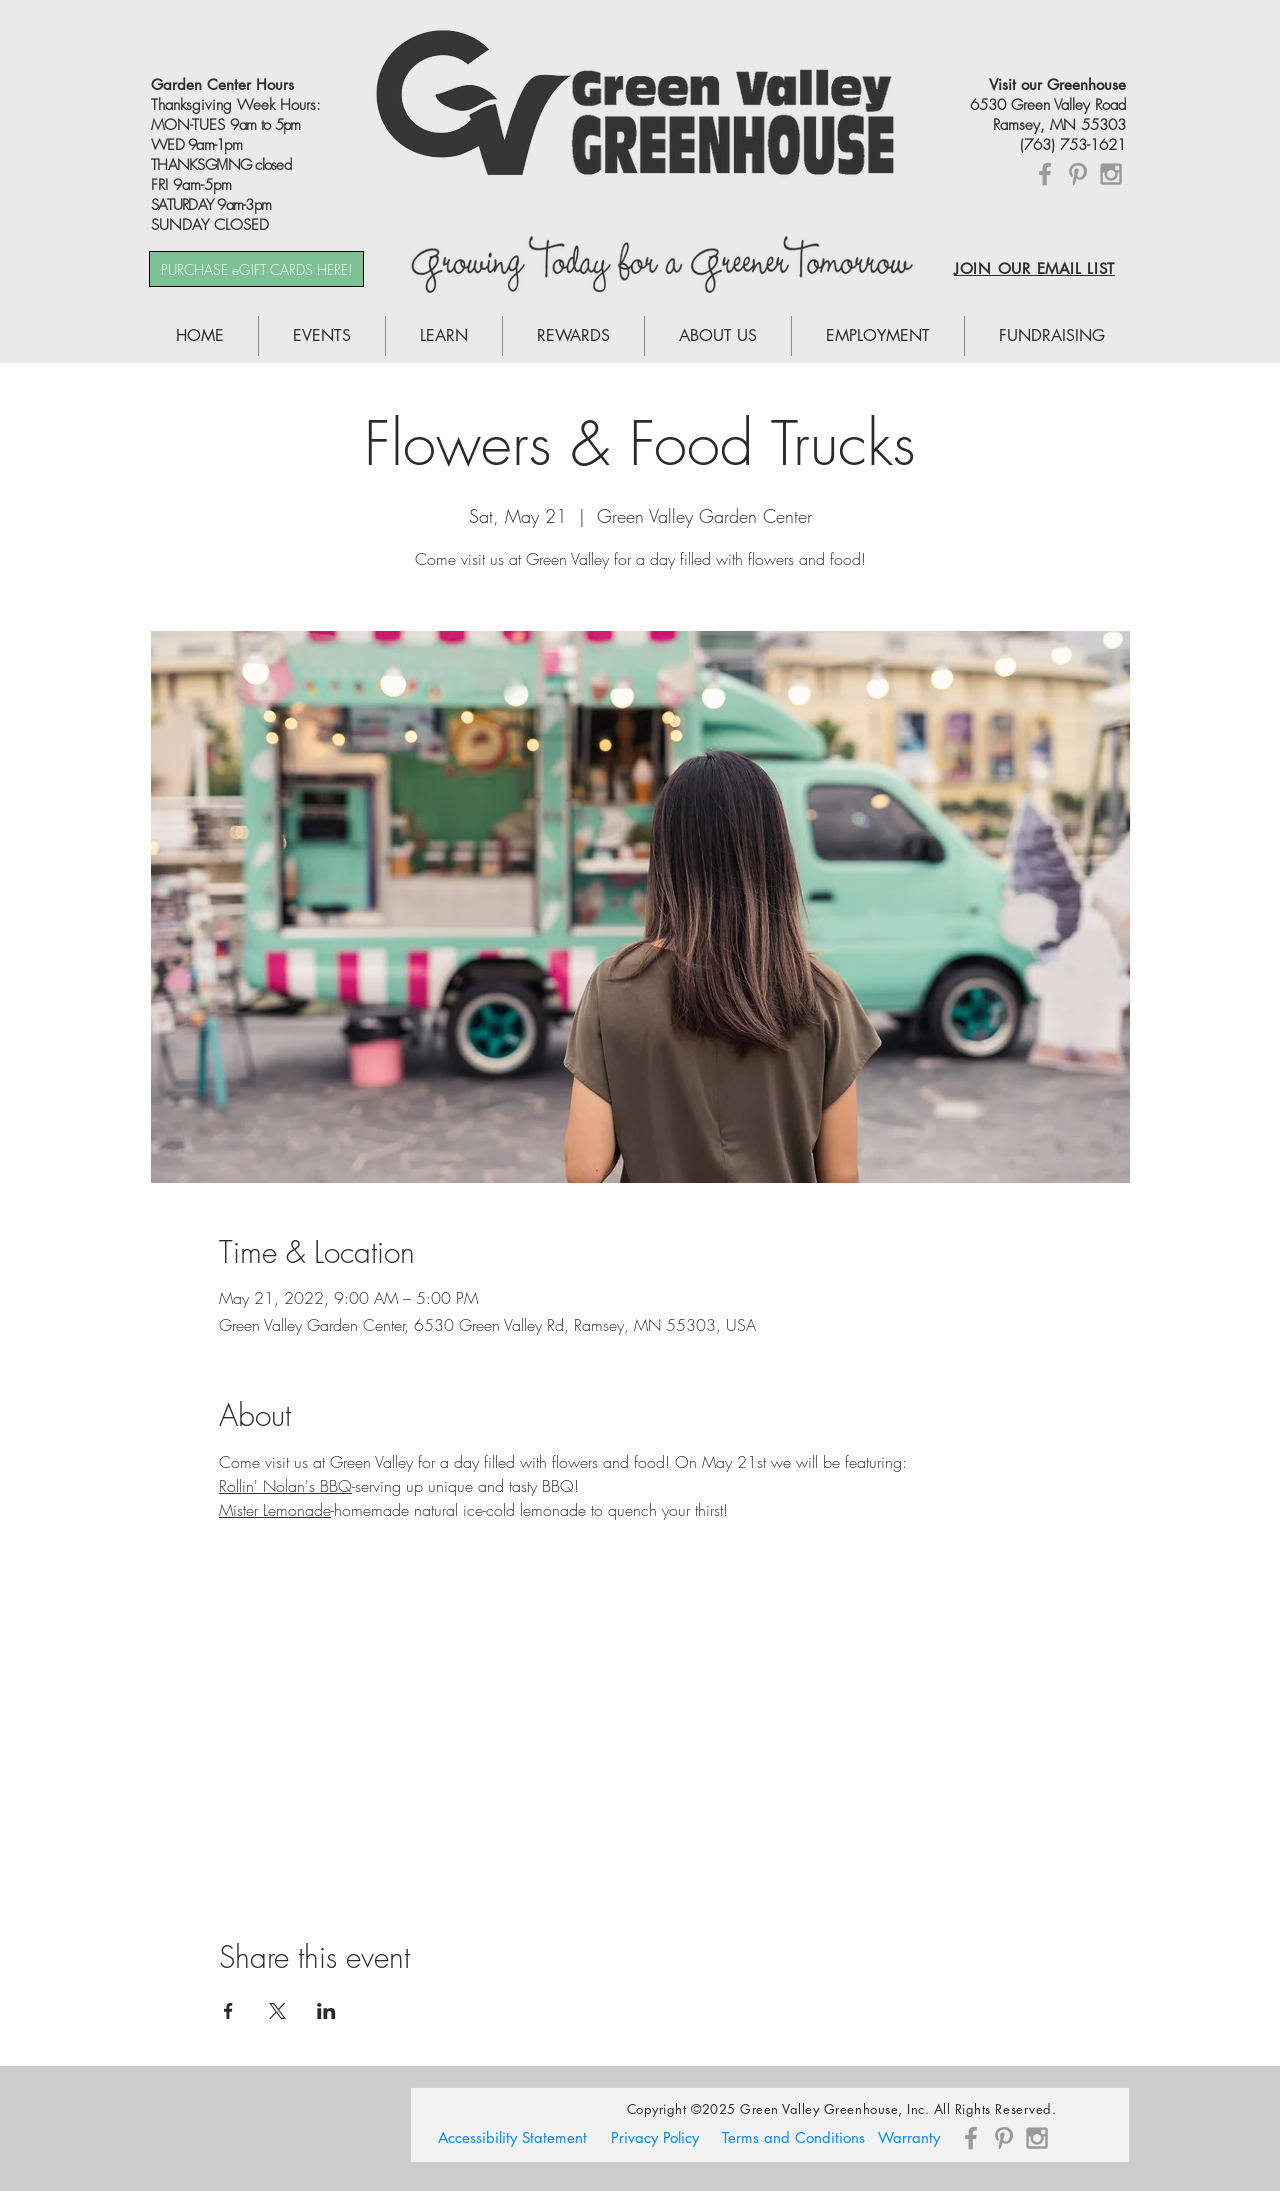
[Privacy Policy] (655, 2138)
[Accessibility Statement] (512, 2138)
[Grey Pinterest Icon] (1078, 174)
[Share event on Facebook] (228, 2011)
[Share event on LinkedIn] (326, 2011)
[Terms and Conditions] (793, 2138)
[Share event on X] (277, 2011)
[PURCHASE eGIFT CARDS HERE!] (256, 269)
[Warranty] (909, 2138)
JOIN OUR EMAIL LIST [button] (1034, 268)
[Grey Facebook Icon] (1045, 174)
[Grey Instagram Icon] (1111, 174)
